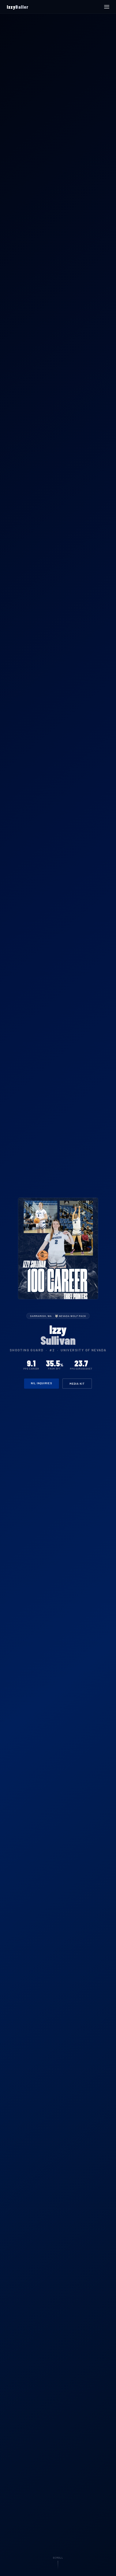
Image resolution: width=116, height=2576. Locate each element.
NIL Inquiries (41, 1383)
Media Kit (77, 1383)
